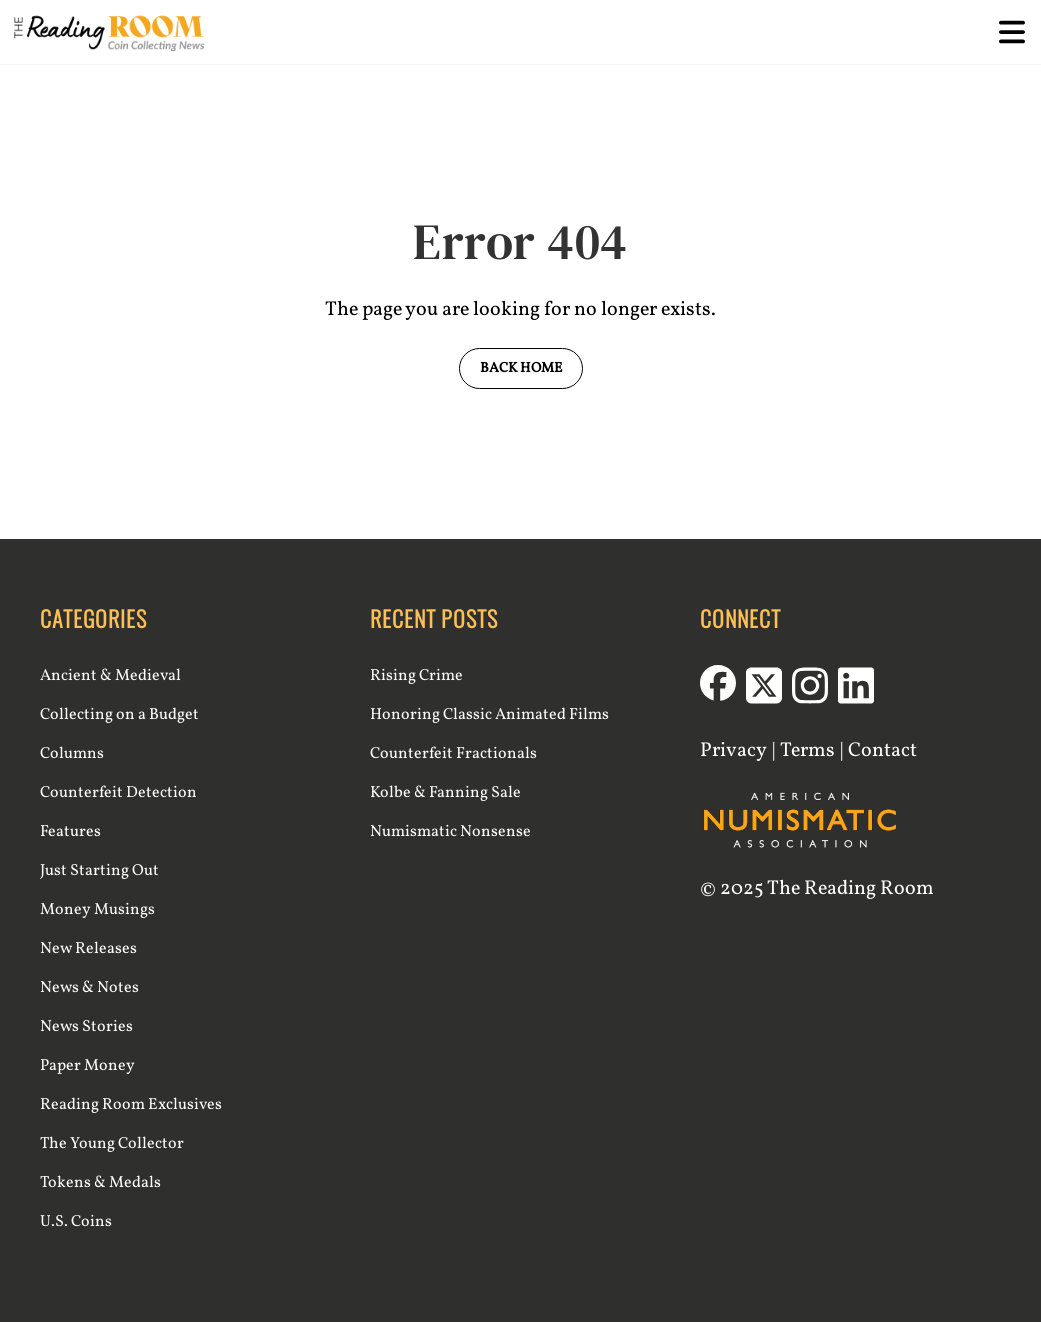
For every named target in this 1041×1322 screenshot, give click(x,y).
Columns (72, 754)
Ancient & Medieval (110, 676)
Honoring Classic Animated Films (489, 715)
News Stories (86, 1027)
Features (70, 832)
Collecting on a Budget (119, 715)
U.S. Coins (76, 1222)
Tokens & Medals (100, 1183)
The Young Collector (112, 1144)
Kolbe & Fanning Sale (445, 793)
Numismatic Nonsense (450, 832)
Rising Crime (416, 676)
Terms (807, 751)
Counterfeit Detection (118, 793)
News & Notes (89, 988)
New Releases (88, 949)
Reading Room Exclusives (131, 1105)
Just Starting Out (99, 871)
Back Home (521, 368)
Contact (882, 751)
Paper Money (87, 1066)
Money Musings (97, 910)
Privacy (733, 751)
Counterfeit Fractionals (453, 754)
